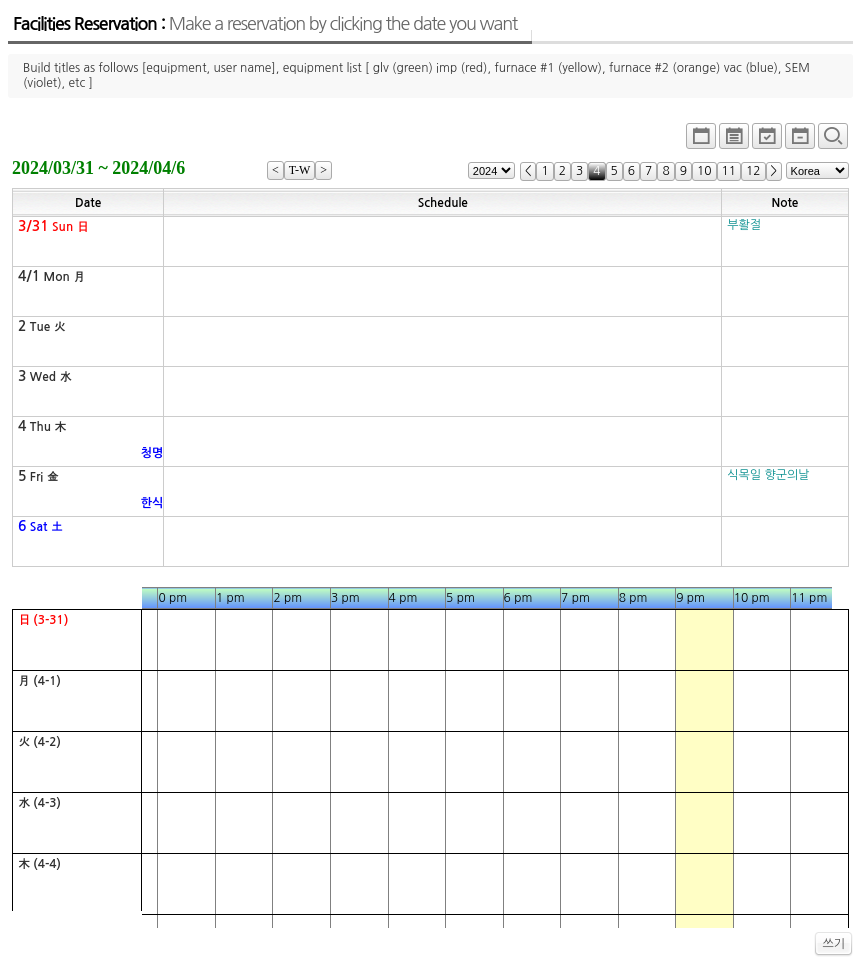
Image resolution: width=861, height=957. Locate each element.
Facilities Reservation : (265, 24)
